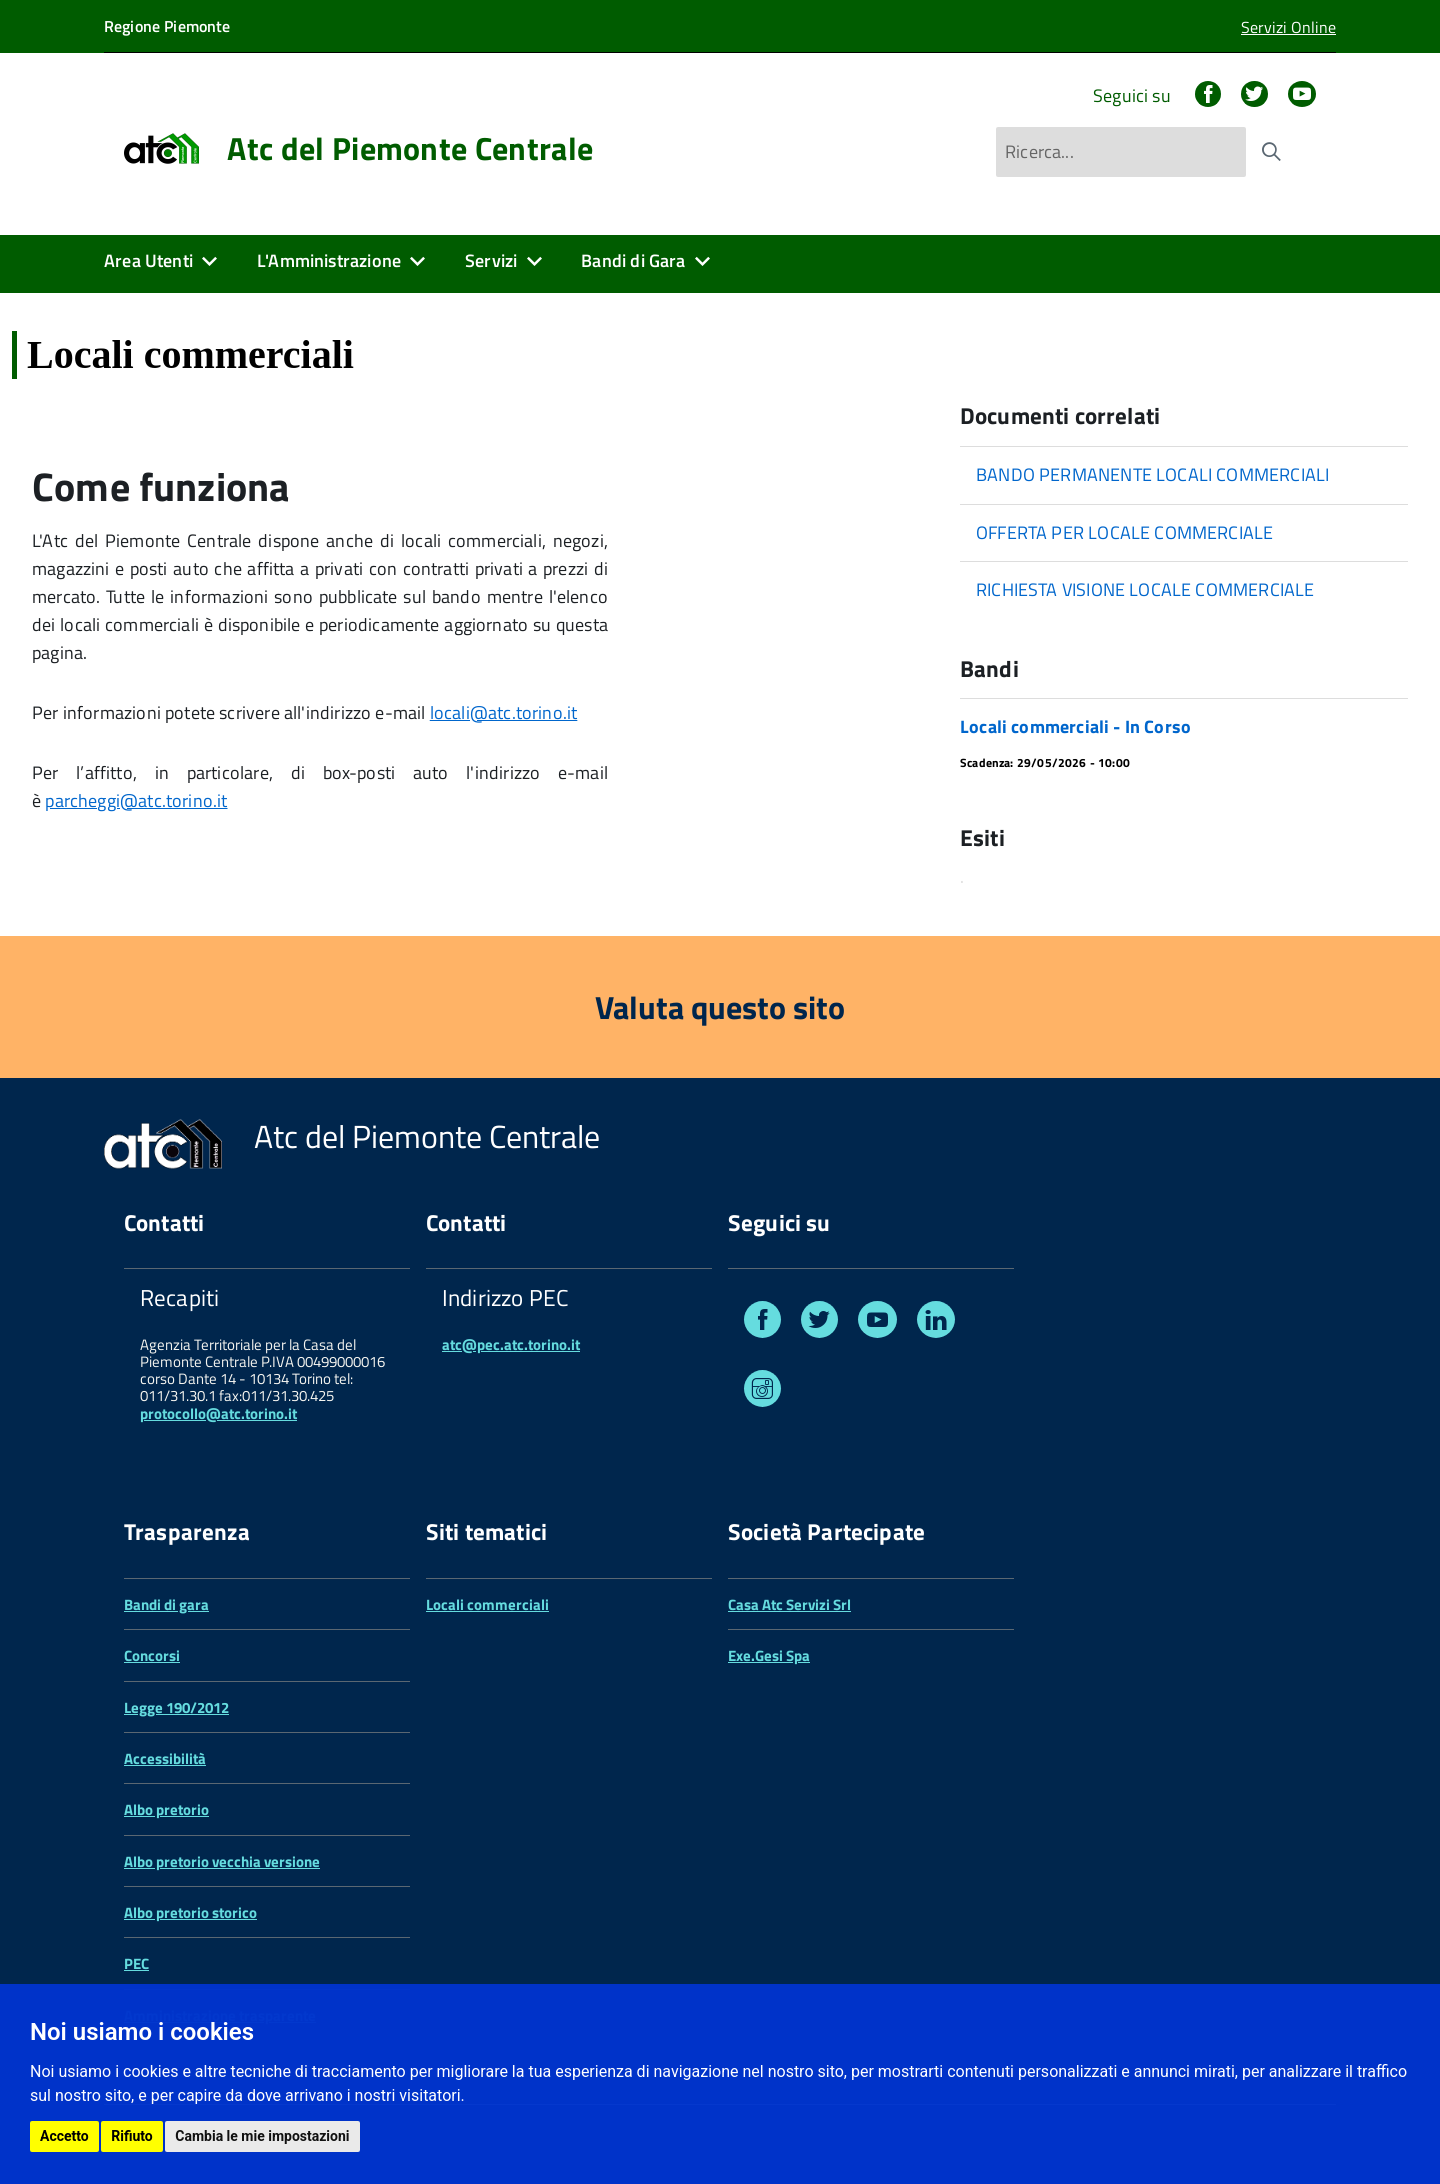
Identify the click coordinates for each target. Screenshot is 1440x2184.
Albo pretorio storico (190, 1912)
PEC (136, 1963)
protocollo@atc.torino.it (218, 1413)
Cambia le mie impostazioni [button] (262, 2136)
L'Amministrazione (329, 260)
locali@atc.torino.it (504, 712)
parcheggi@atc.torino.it (136, 800)
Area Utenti (148, 260)
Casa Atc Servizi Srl (789, 1604)
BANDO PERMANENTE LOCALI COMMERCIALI (1152, 474)
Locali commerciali (487, 1604)
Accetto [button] (64, 2136)
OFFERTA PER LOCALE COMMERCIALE (1124, 532)
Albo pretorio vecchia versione (222, 1861)
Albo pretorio (166, 1809)
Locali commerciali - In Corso (1075, 726)
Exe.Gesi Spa (769, 1655)
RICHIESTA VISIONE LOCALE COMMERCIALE (1145, 589)
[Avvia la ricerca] (1271, 152)
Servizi (491, 260)
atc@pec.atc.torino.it (511, 1344)
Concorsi (152, 1655)
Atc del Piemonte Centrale (410, 148)
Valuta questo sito (720, 1007)
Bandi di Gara (633, 260)
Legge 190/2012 (176, 1707)
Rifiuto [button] (132, 2136)
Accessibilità (165, 1758)
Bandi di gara (166, 1604)
